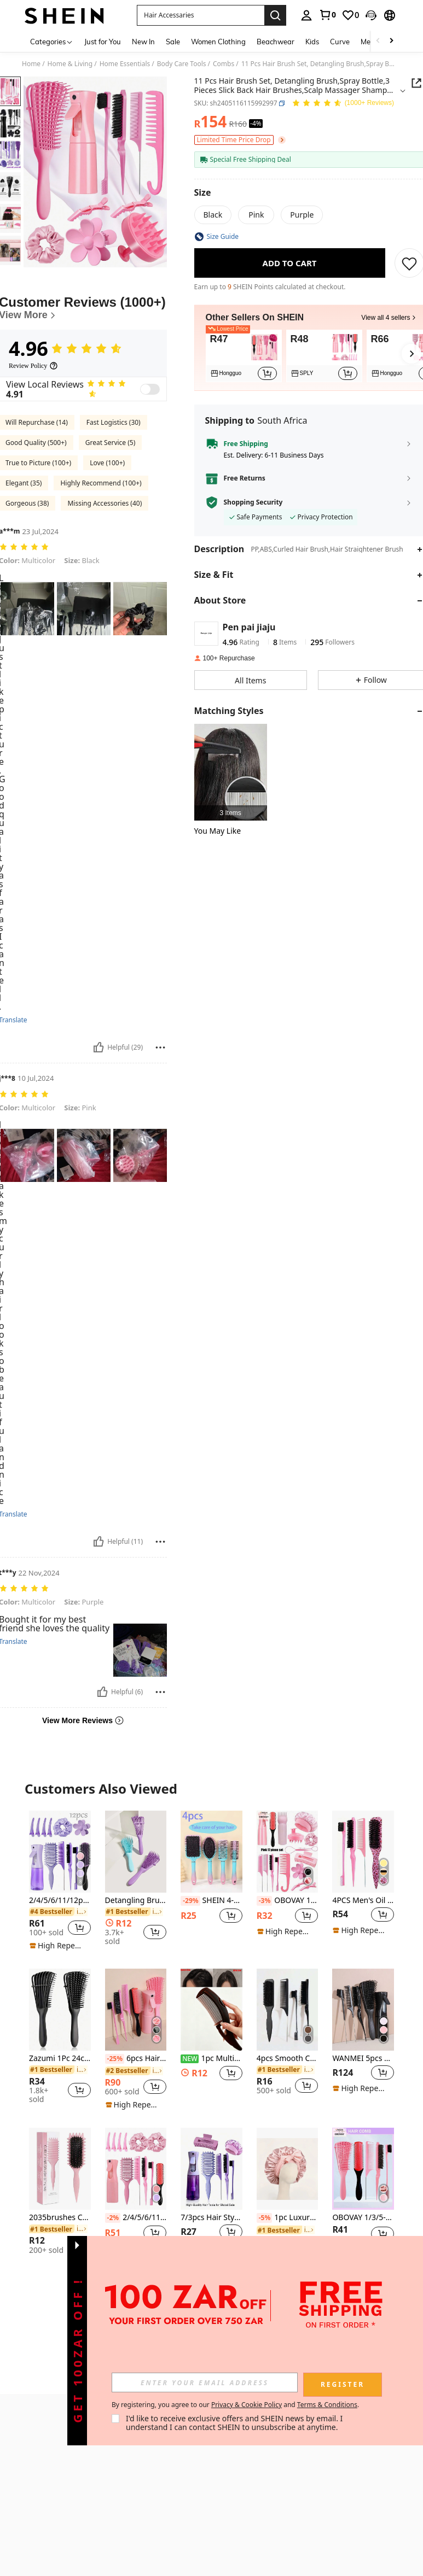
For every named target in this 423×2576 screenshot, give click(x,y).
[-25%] (114, 2059)
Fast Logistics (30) (113, 422)
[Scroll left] (378, 41)
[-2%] (113, 2218)
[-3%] (265, 1901)
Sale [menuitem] (173, 41)
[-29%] (190, 1901)
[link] (327, 14)
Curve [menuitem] (340, 41)
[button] (200, 15)
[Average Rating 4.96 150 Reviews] (343, 103)
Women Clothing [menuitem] (218, 41)
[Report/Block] (160, 1047)
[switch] (150, 389)
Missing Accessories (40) (104, 503)
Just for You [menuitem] (102, 41)
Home (31, 64)
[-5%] (265, 2218)
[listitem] (244, 356)
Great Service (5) (110, 442)
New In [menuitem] (143, 41)
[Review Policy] (33, 365)
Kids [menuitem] (312, 41)
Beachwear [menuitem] (275, 41)
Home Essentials (125, 64)
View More (211, 2292)
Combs (223, 64)
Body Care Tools (181, 64)
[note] (58, 1945)
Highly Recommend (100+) (100, 483)
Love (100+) (107, 462)
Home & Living (70, 64)
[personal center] (306, 15)
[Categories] (52, 41)
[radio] (213, 215)
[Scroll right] (391, 41)
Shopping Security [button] (253, 502)
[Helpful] (98, 1047)
